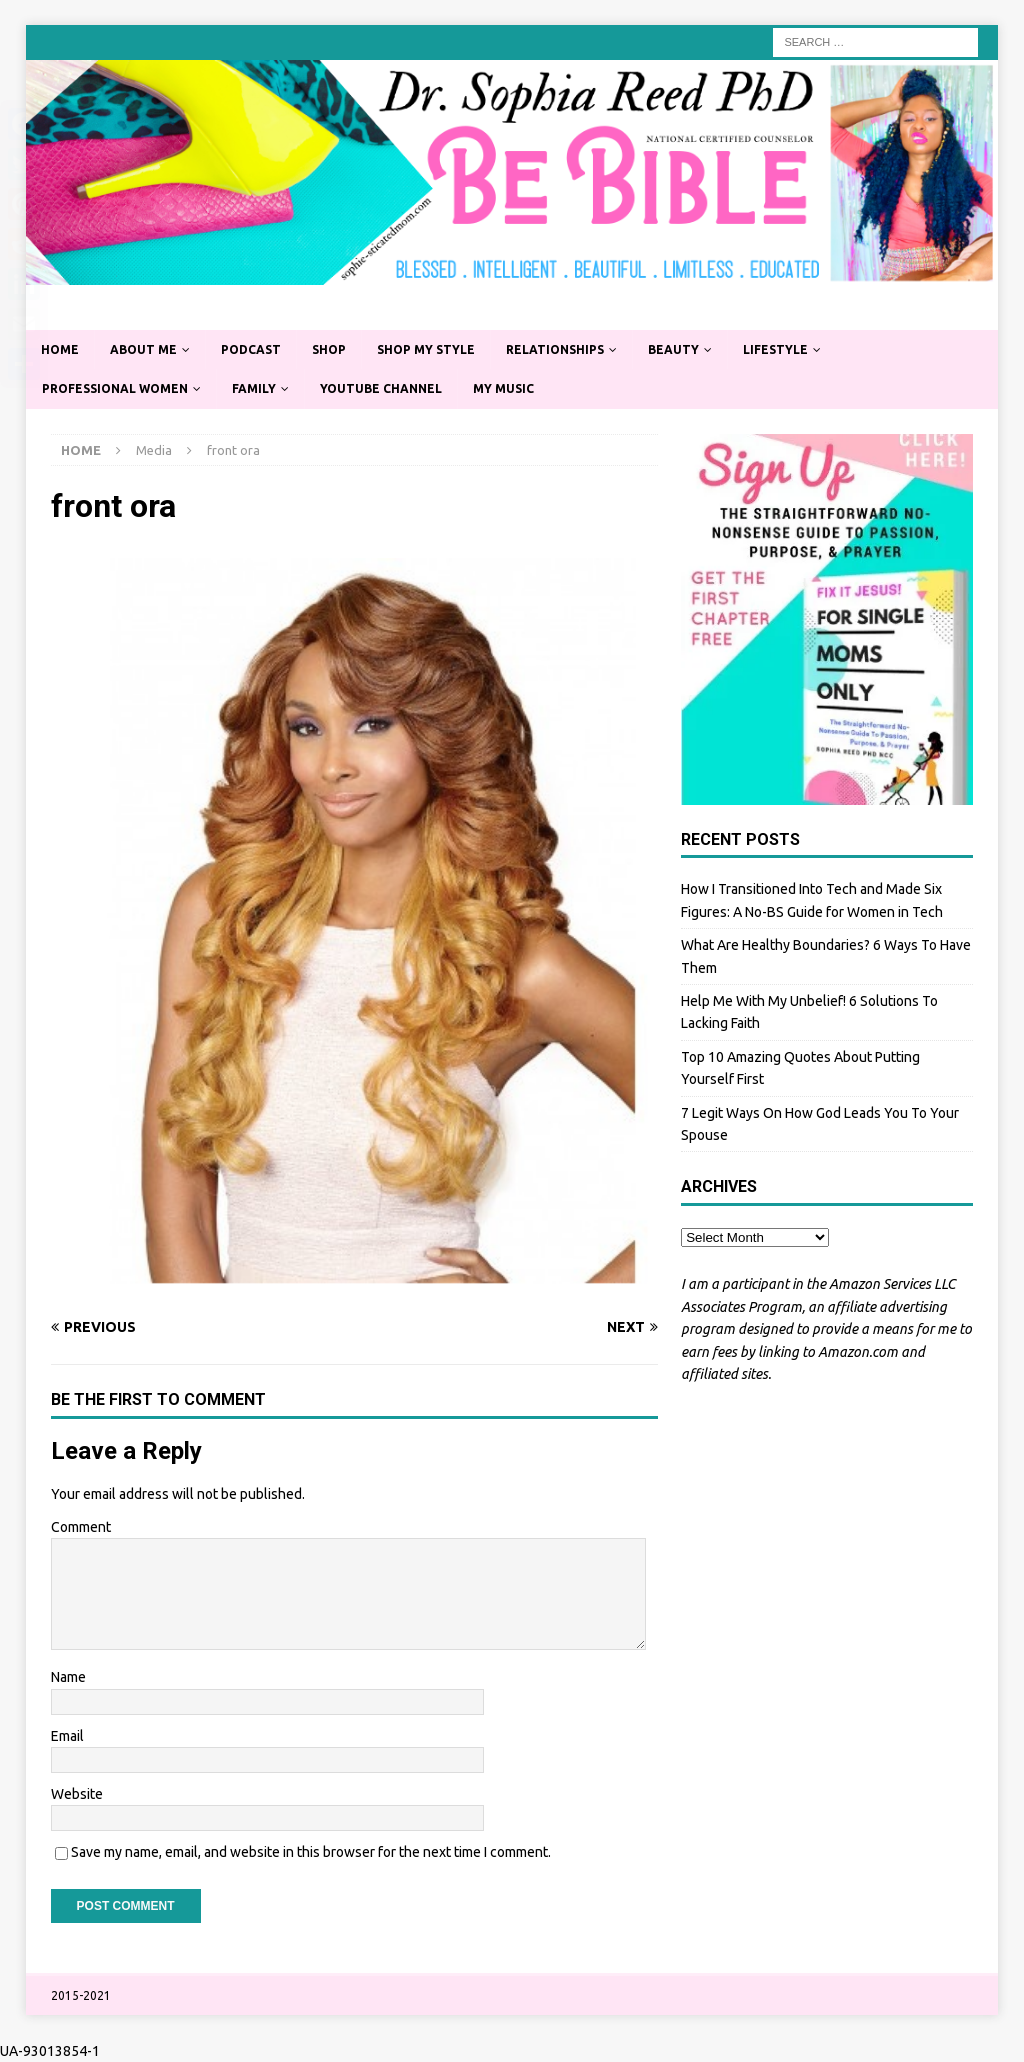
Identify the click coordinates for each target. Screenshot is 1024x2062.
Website (77, 1794)
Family (254, 388)
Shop (329, 349)
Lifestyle (775, 349)
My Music (503, 388)
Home (60, 349)
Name (68, 1677)
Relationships (555, 349)
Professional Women (115, 388)
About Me (143, 349)
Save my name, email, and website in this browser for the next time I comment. (311, 1852)
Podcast (251, 349)
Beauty (673, 349)
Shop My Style (426, 349)
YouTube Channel (381, 388)
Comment (81, 1527)
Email (67, 1736)
